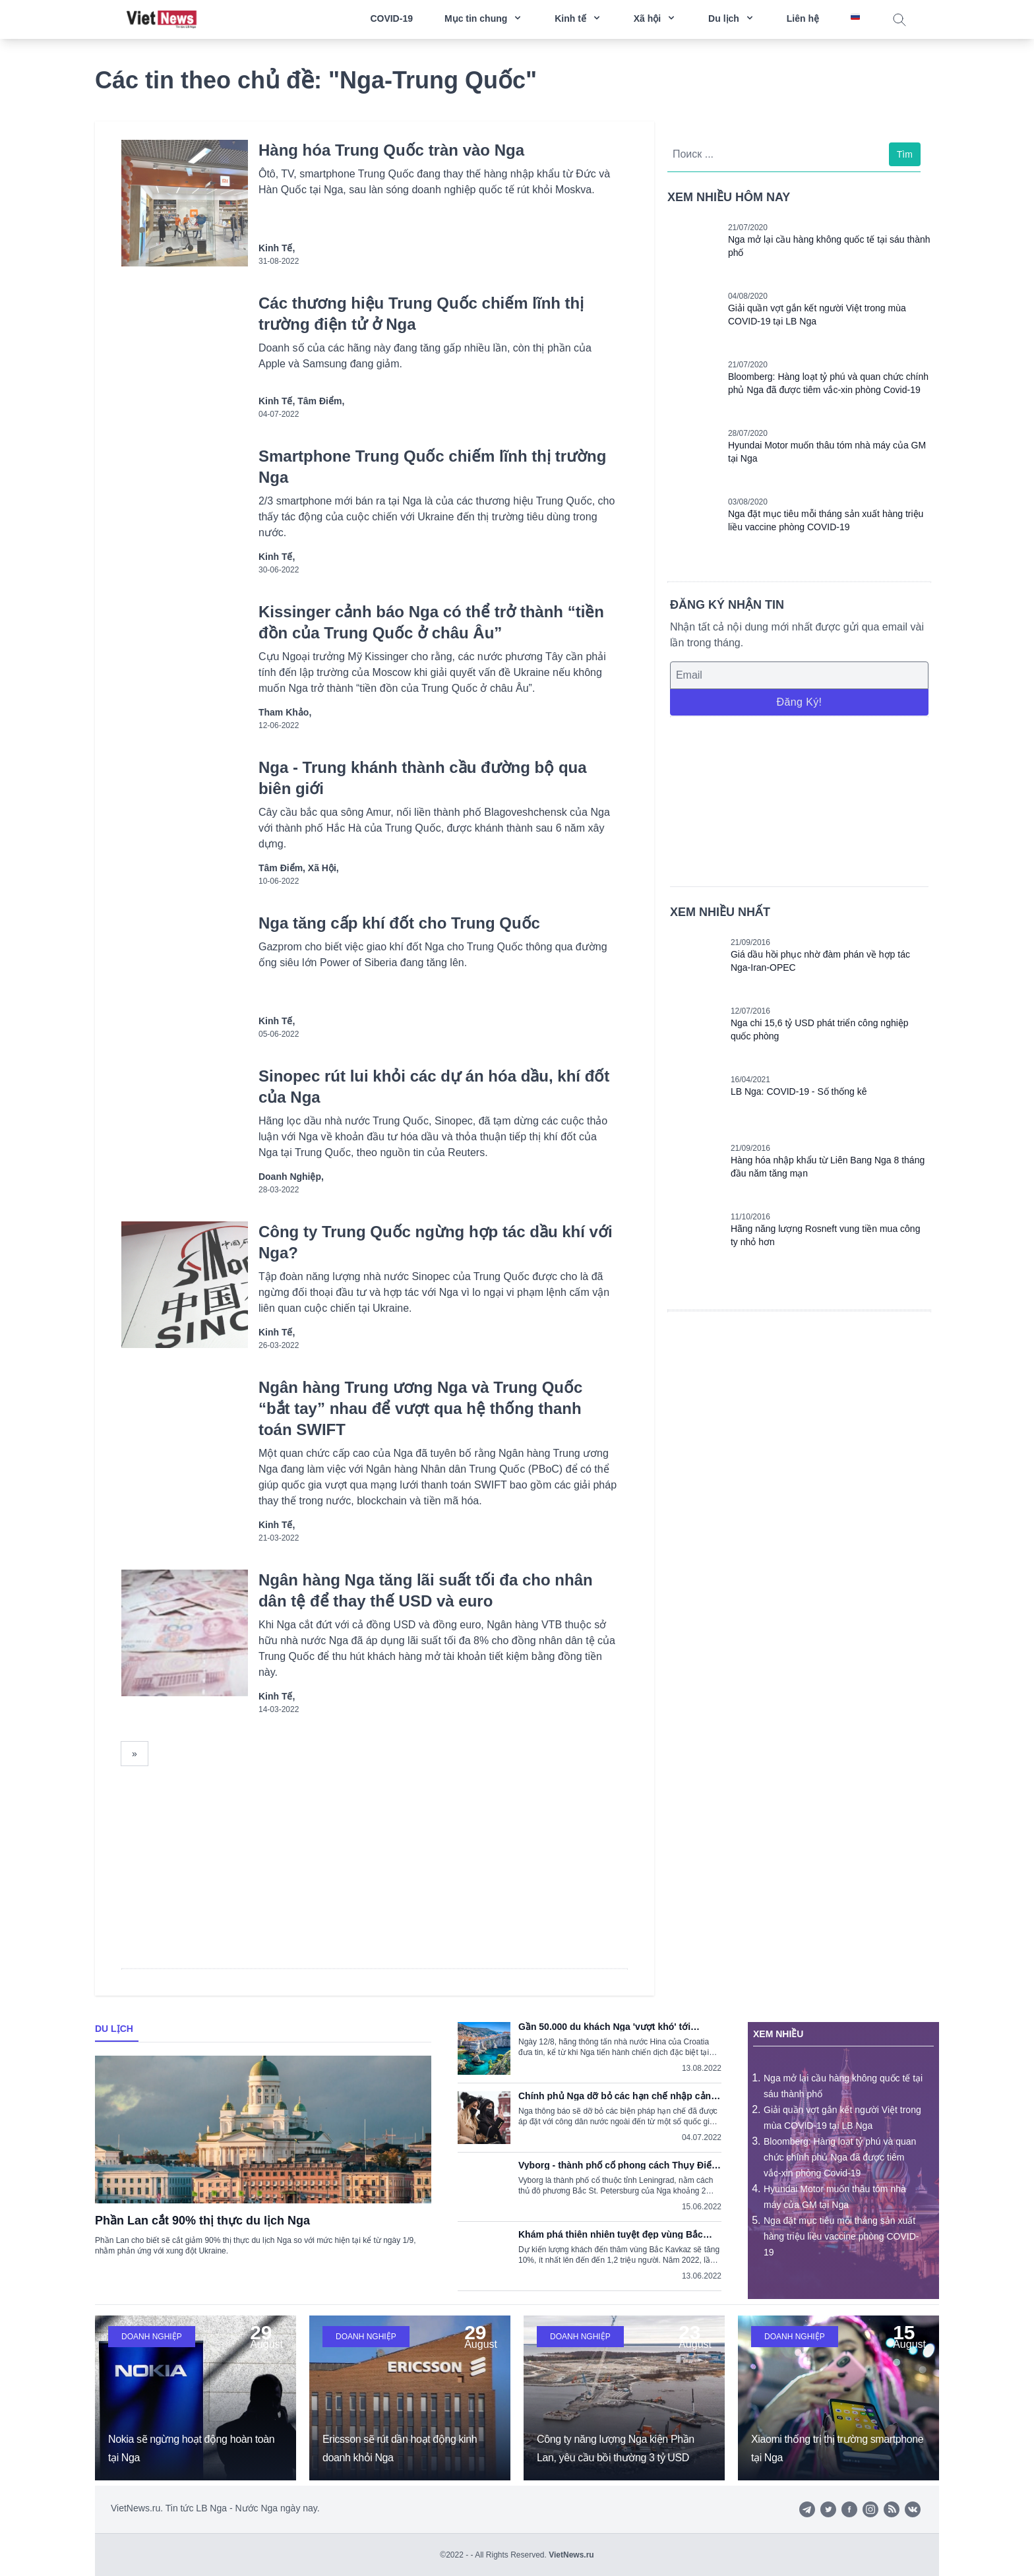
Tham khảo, (284, 712)
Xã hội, (323, 868)
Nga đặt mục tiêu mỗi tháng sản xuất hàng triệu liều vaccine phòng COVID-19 (841, 2236)
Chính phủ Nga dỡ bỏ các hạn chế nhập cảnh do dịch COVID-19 (617, 2096)
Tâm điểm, (320, 401)
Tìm (905, 154)
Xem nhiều (778, 2034)
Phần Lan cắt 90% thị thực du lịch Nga (202, 2220)
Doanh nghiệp (151, 2336)
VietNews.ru (571, 2555)
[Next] (134, 1753)
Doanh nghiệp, (291, 1176)
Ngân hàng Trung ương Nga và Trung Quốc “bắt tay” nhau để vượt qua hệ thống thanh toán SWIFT (420, 1408)
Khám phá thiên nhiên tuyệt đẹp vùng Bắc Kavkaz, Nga (610, 2234)
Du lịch (114, 2028)
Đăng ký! (799, 702)
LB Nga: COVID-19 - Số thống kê (799, 1091)
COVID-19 (391, 18)
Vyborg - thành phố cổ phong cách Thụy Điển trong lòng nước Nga (617, 2165)
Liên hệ (803, 18)
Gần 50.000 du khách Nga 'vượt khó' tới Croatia (604, 2026)
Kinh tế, (276, 248)
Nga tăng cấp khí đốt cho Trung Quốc (399, 923)
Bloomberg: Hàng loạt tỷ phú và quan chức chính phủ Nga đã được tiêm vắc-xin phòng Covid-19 (840, 2157)
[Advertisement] (799, 799)
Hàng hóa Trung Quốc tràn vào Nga (391, 150)
